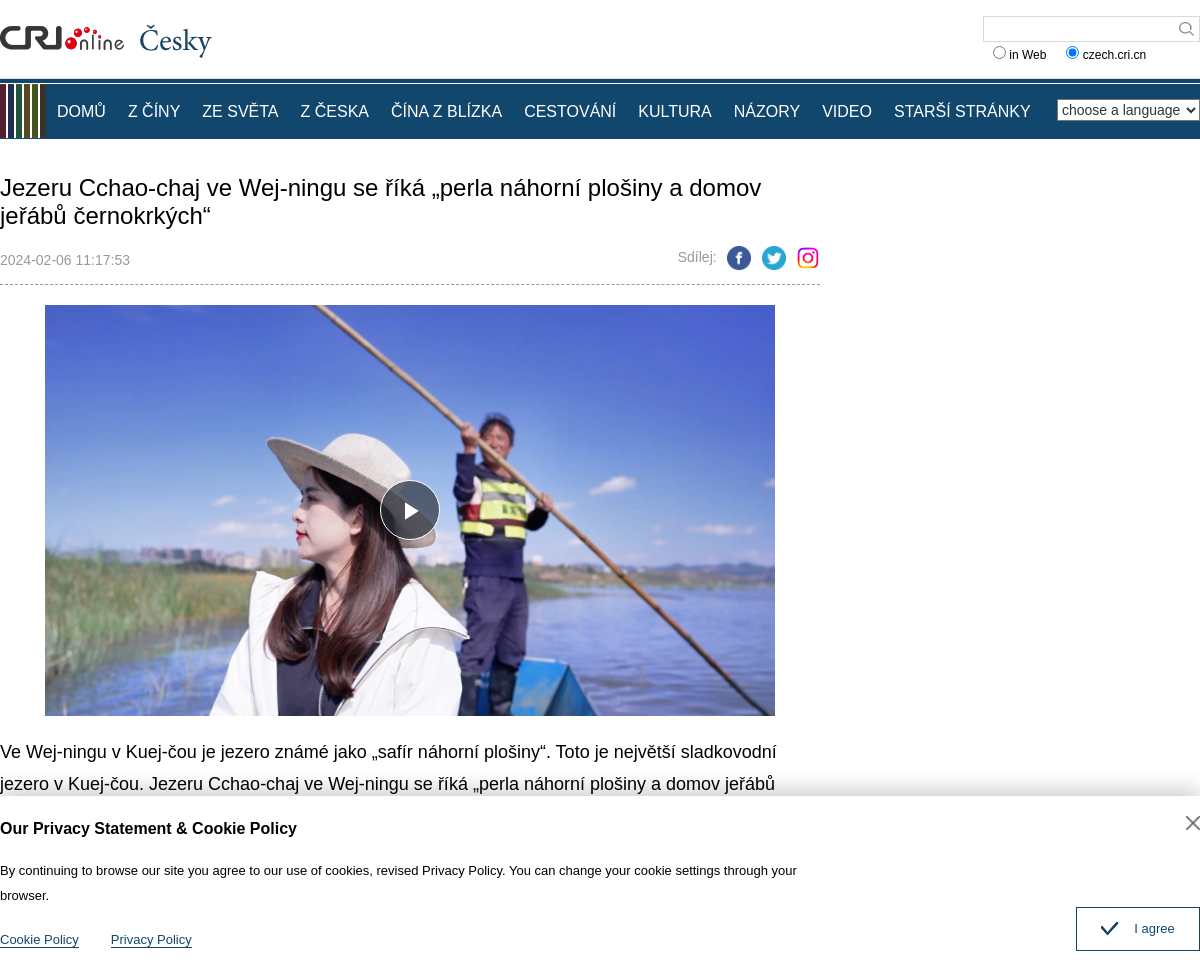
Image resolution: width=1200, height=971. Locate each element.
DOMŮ (81, 111)
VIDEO (847, 111)
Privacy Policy (151, 939)
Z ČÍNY (154, 111)
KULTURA (675, 111)
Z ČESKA (335, 111)
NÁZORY (767, 111)
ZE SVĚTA (240, 111)
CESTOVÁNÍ (570, 111)
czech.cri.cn (1107, 55)
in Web (1019, 55)
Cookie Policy (39, 939)
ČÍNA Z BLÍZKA (446, 111)
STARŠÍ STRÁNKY (962, 111)
